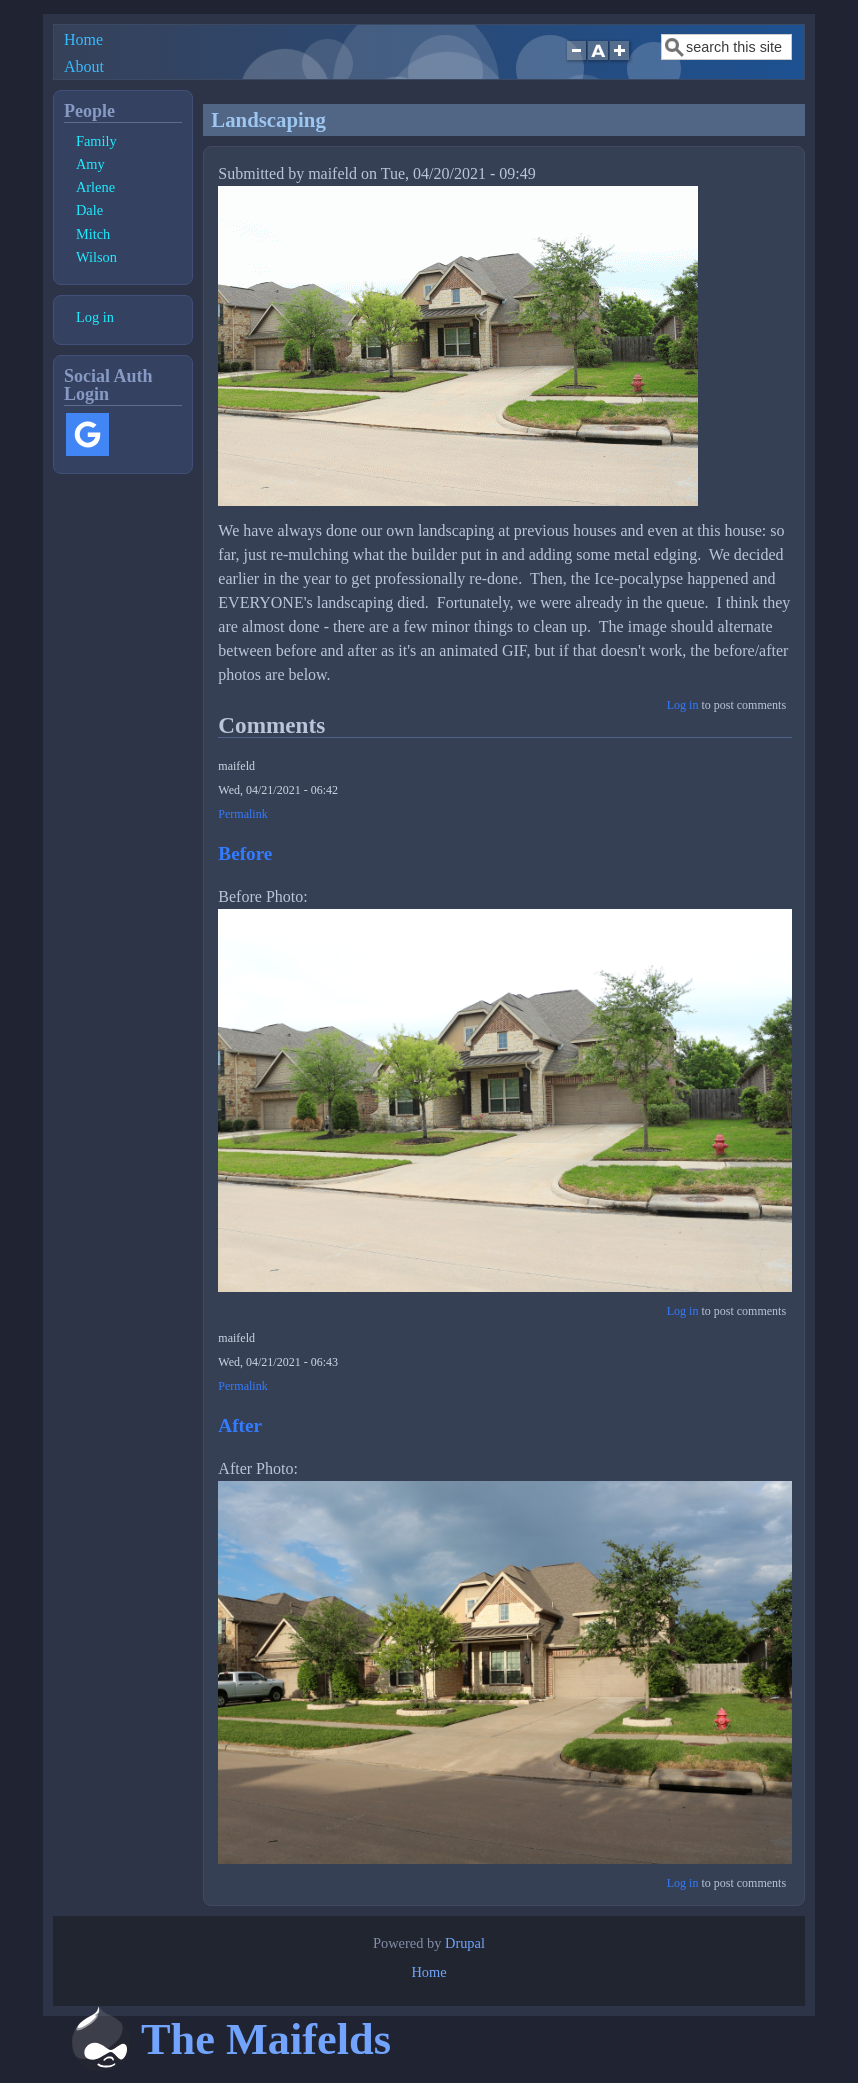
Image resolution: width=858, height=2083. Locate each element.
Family (96, 141)
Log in (683, 705)
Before (245, 853)
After (240, 1425)
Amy (90, 164)
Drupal (465, 1943)
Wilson (96, 257)
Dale (89, 210)
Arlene (95, 187)
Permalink (242, 814)
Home (83, 39)
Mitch (93, 234)
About (84, 66)
